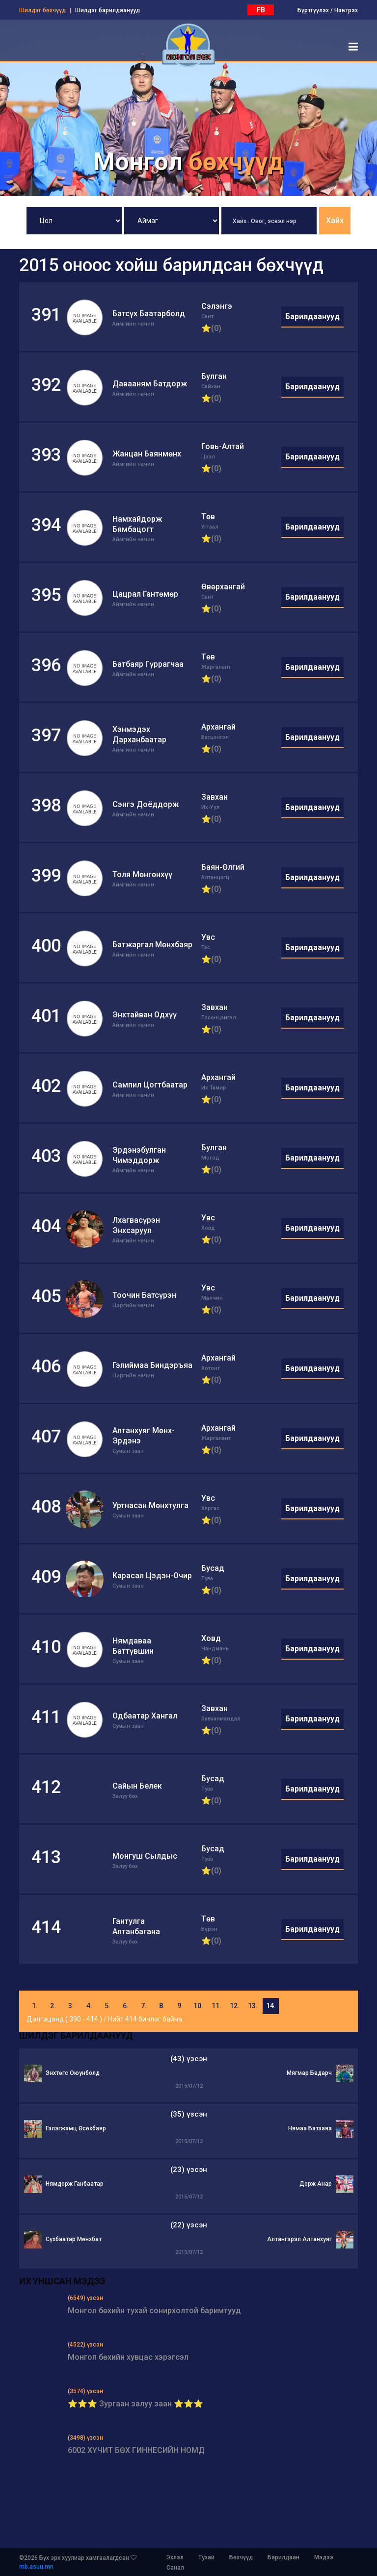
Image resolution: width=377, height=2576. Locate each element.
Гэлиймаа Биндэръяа (152, 1365)
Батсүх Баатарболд (148, 313)
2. (53, 2006)
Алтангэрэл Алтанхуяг (299, 2239)
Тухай (206, 2557)
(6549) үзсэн (85, 2298)
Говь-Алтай (222, 446)
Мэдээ (323, 2557)
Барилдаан (283, 2557)
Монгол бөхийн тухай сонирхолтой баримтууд (154, 2310)
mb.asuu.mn (36, 2566)
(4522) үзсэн (85, 2344)
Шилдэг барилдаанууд (107, 10)
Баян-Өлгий (222, 867)
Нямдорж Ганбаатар (75, 2183)
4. (89, 2006)
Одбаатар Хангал (144, 1715)
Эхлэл (175, 2557)
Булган (214, 376)
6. (126, 2006)
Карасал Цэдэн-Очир (152, 1575)
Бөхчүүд (241, 2557)
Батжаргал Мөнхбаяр (152, 944)
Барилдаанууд (312, 316)
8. (162, 2006)
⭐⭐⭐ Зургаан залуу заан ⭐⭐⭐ (135, 2403)
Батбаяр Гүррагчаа (148, 664)
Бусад (212, 1568)
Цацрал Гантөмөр (145, 594)
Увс (208, 937)
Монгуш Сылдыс (144, 1856)
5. (107, 2006)
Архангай (218, 727)
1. (35, 2006)
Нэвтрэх (346, 10)
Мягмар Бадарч (309, 2073)
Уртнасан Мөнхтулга (150, 1505)
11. (216, 2006)
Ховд (211, 1638)
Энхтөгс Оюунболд (73, 2073)
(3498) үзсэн (85, 2437)
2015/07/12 (189, 2086)
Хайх (335, 220)
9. (180, 2006)
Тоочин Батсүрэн (144, 1295)
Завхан (214, 797)
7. (144, 2006)
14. (271, 2006)
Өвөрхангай (223, 586)
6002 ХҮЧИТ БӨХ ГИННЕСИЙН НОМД (136, 2450)
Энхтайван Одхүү (144, 1014)
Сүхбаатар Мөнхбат (74, 2239)
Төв (208, 516)
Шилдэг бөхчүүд (42, 10)
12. (235, 2006)
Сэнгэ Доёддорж (145, 804)
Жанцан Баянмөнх (146, 453)
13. (253, 2006)
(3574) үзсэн (85, 2391)
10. (198, 2006)
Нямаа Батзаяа (310, 2128)
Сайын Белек (137, 1786)
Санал (175, 2567)
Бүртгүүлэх (313, 10)
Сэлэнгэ (216, 306)
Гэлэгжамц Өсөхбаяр (76, 2128)
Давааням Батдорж (149, 383)
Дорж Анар (315, 2183)
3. (71, 2006)
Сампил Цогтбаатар (150, 1084)
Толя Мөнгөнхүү (142, 874)
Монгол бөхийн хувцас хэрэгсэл (128, 2357)
